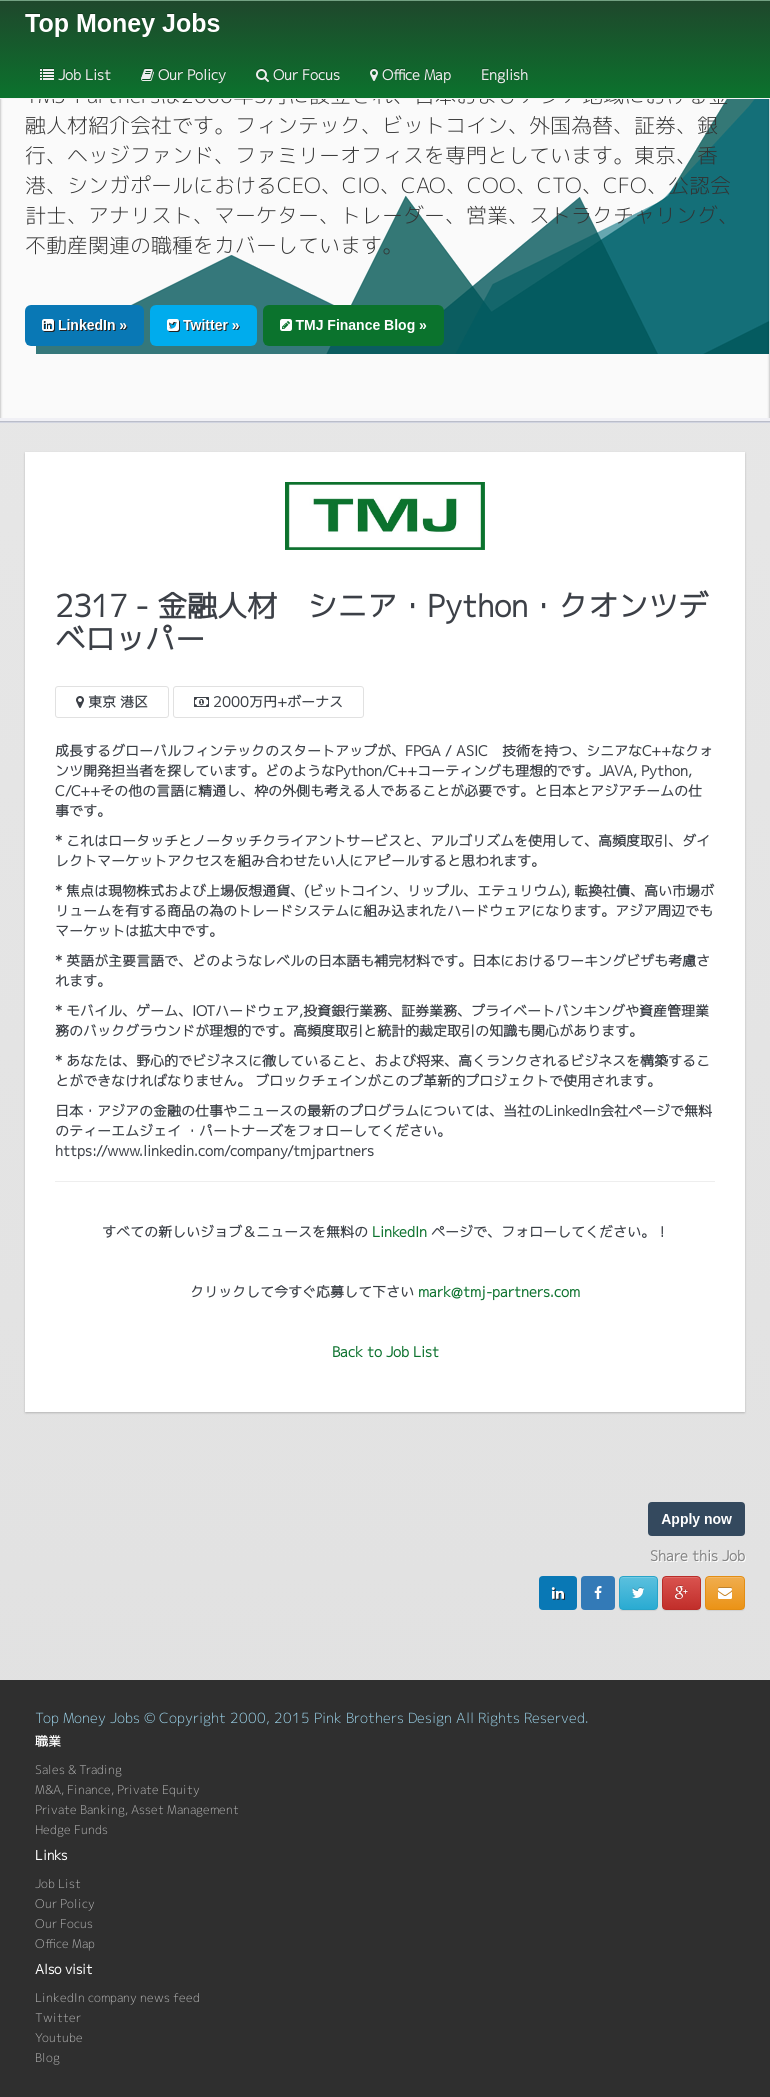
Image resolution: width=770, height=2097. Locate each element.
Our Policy (183, 74)
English (504, 74)
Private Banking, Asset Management (137, 1809)
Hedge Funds (71, 1829)
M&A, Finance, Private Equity (117, 1789)
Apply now (696, 1519)
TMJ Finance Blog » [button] (353, 325)
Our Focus (298, 74)
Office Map (410, 74)
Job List (75, 74)
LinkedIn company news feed (117, 1997)
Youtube (59, 2037)
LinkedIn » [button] (84, 325)
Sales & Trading (78, 1769)
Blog (47, 2057)
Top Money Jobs (122, 23)
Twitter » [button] (203, 325)
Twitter (58, 2017)
